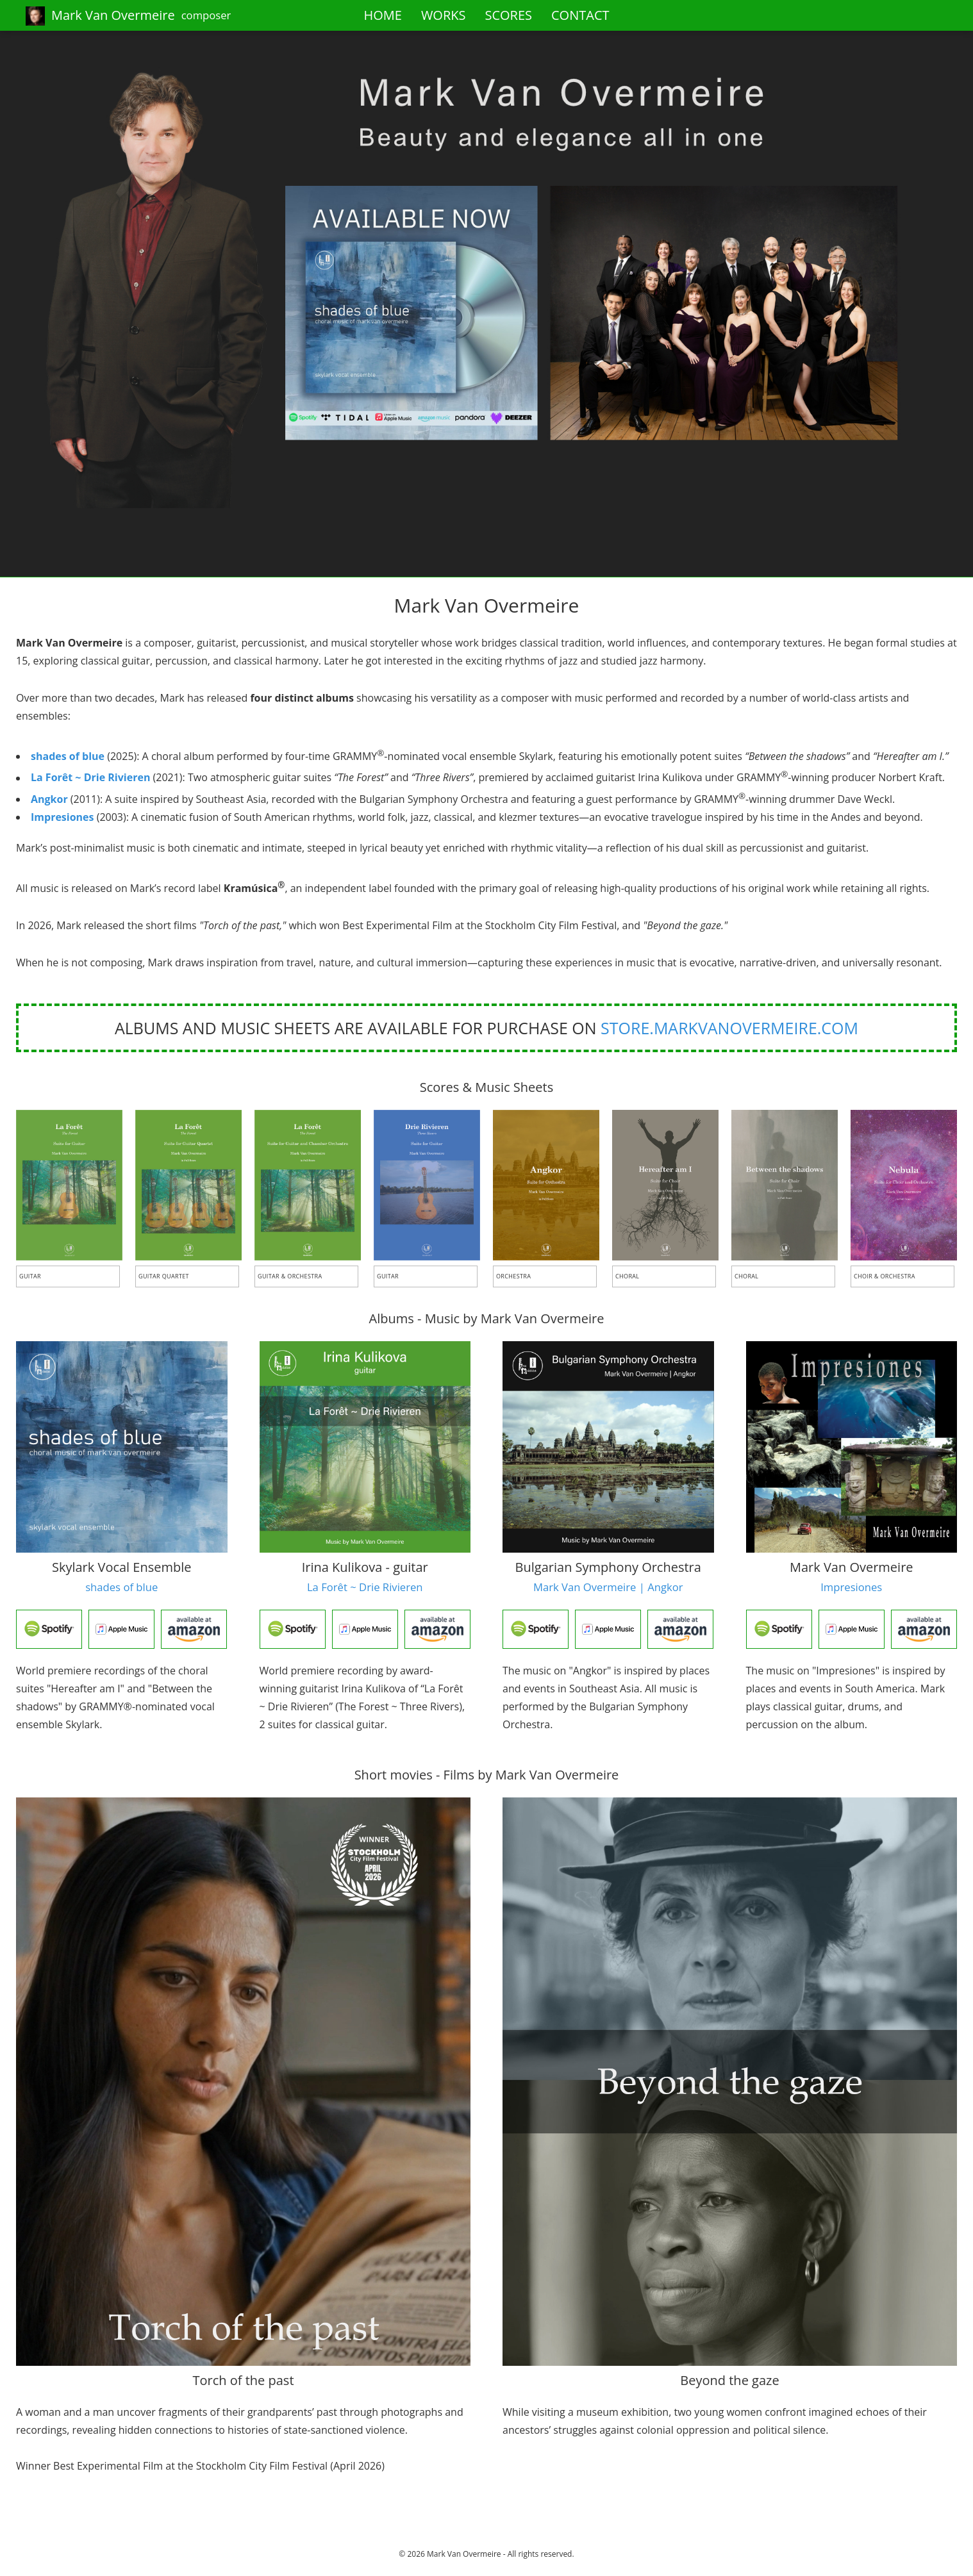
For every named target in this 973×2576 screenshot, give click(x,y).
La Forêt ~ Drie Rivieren (90, 778)
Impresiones (62, 817)
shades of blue (67, 756)
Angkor (49, 799)
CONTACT (580, 15)
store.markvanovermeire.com (729, 1028)
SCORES (508, 15)
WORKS (443, 15)
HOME (382, 15)
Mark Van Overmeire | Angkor (608, 1587)
